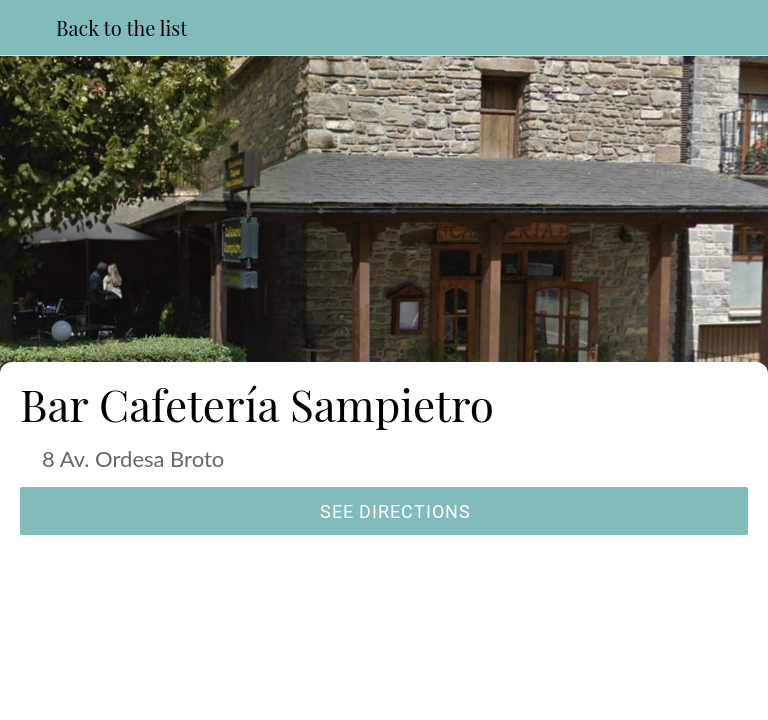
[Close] (28, 28)
